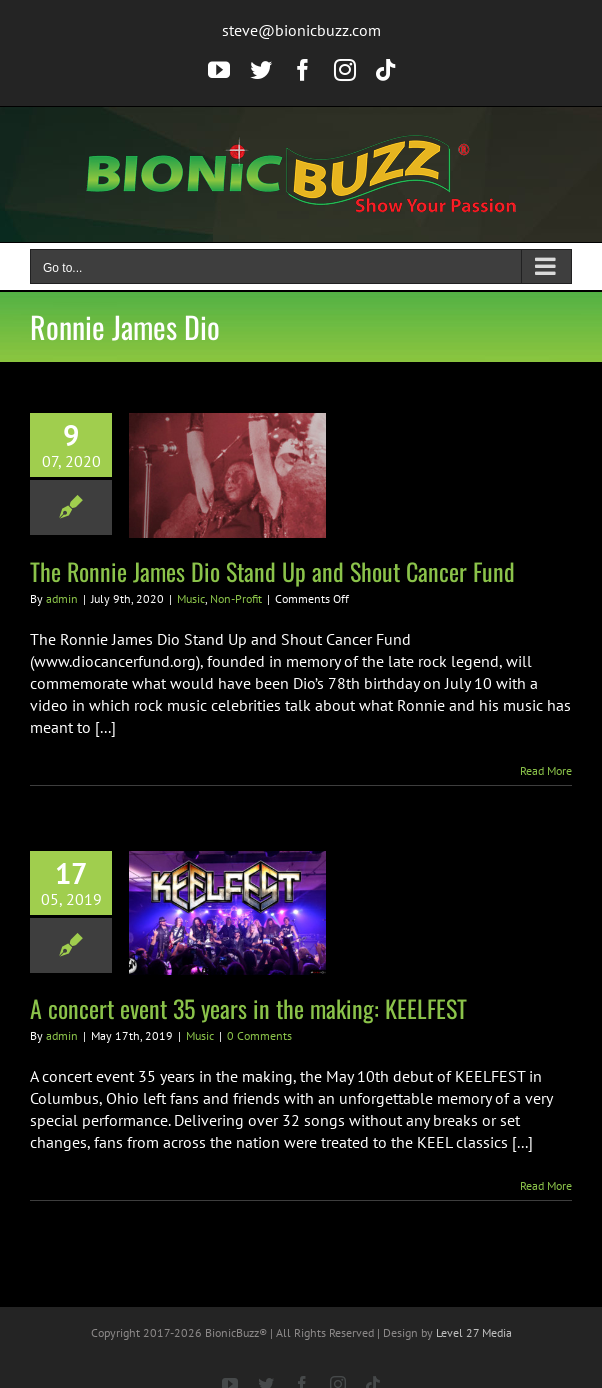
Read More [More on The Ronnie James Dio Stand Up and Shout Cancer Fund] (546, 770)
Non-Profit (236, 598)
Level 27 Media (474, 1332)
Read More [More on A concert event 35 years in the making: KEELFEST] (546, 1185)
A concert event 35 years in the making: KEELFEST (248, 1008)
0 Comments (259, 1035)
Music (191, 598)
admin (62, 598)
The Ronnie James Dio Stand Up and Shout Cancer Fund (272, 571)
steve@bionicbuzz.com (301, 30)
